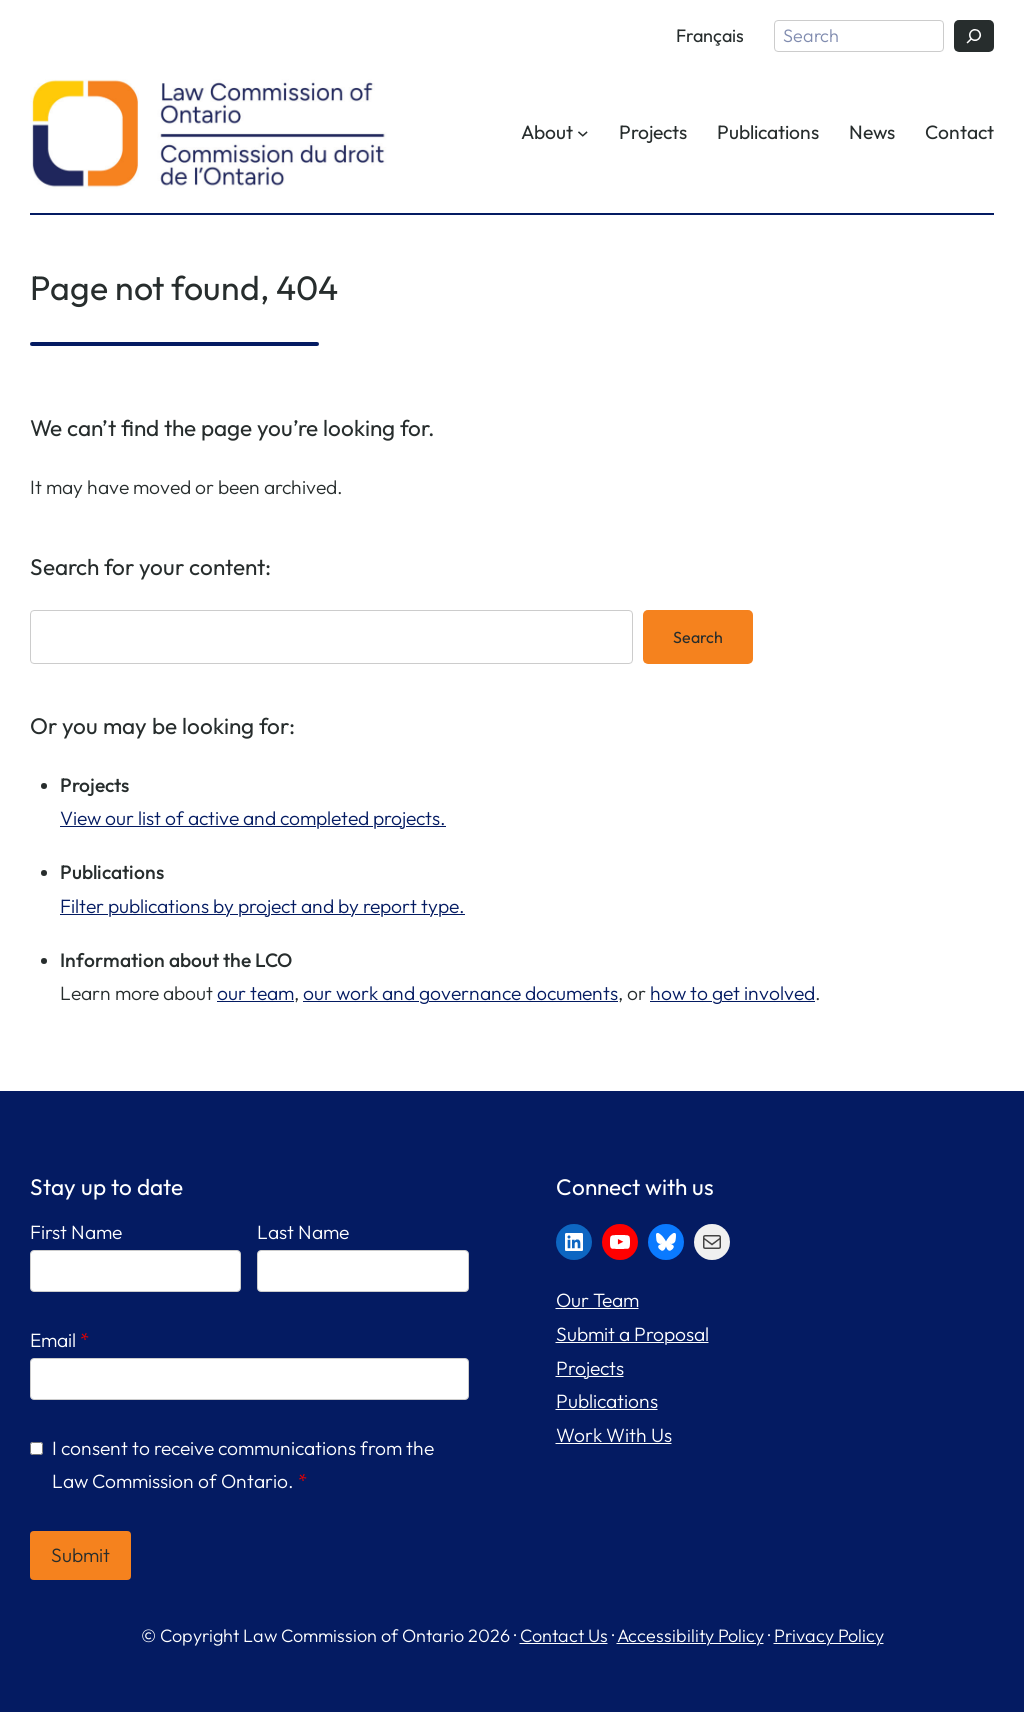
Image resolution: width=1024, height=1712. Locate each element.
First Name (76, 1232)
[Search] (974, 36)
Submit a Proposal (632, 1334)
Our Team (597, 1300)
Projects (590, 1368)
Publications (607, 1401)
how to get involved (732, 993)
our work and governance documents (460, 993)
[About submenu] (583, 133)
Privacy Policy (829, 1635)
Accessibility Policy (690, 1635)
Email (59, 1340)
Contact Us (564, 1635)
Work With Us (614, 1435)
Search (698, 637)
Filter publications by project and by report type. (262, 906)
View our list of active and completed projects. (253, 818)
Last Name (303, 1232)
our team (255, 993)
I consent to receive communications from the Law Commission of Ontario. (243, 1465)
